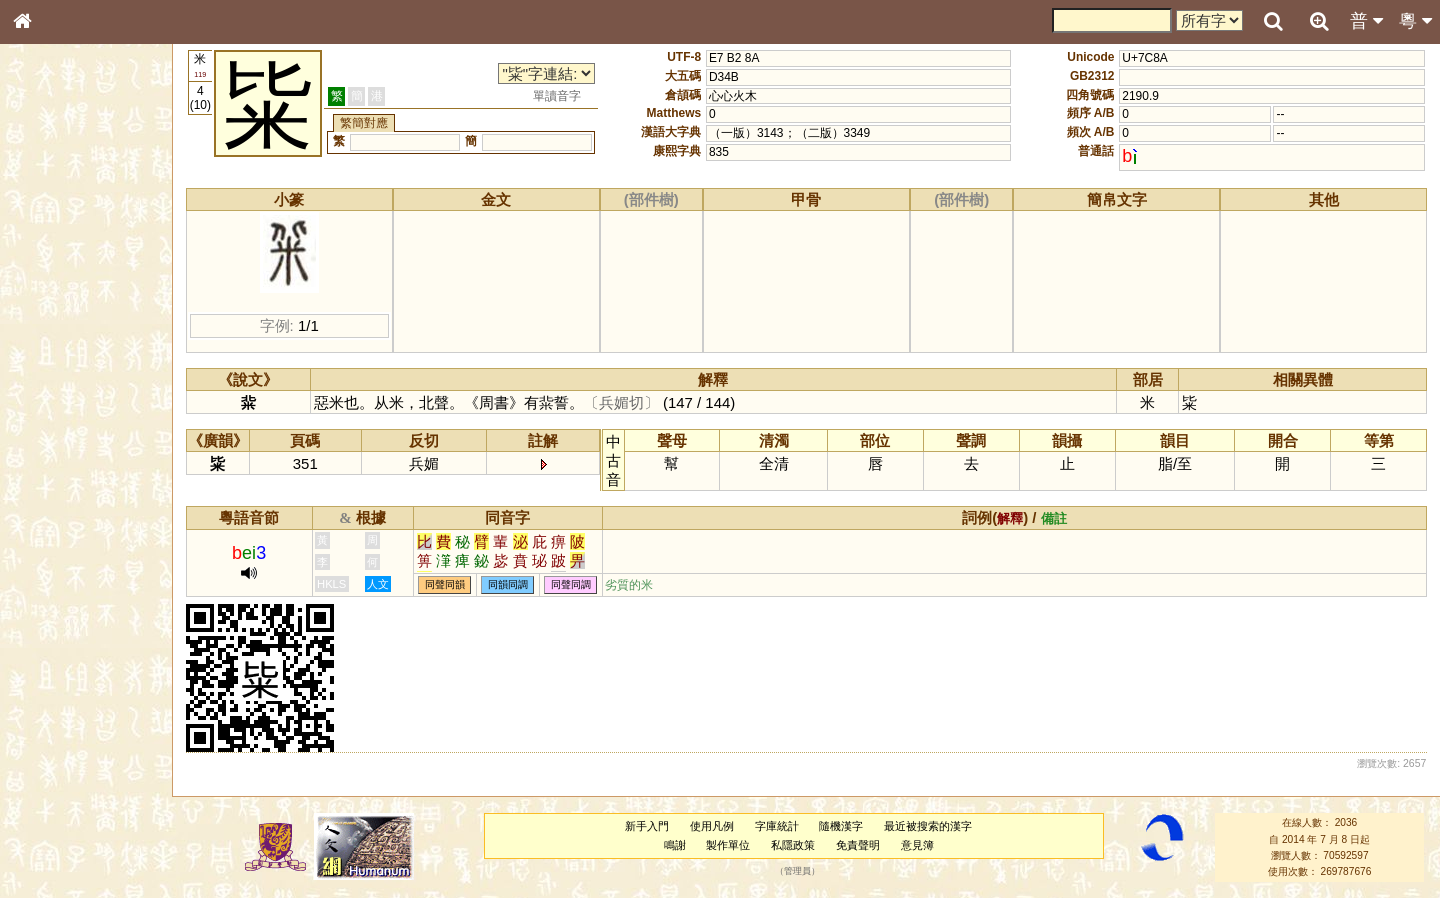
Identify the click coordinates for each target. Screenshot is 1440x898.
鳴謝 (675, 845)
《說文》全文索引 (73, 615)
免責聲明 (858, 845)
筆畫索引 (49, 285)
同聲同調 (571, 585)
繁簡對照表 (55, 669)
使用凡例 (712, 826)
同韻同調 (508, 585)
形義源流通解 (61, 340)
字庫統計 (777, 826)
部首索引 (49, 267)
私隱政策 (793, 845)
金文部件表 (55, 322)
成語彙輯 (49, 651)
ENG (88, 220)
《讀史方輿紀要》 (73, 633)
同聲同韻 (445, 585)
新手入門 (647, 826)
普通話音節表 (61, 544)
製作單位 (728, 845)
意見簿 (917, 845)
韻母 (68, 526)
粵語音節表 (55, 392)
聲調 (95, 526)
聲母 (40, 526)
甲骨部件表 (55, 303)
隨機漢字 (841, 826)
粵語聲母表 (55, 410)
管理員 (797, 872)
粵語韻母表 (55, 429)
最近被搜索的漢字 (928, 826)
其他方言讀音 (61, 562)
